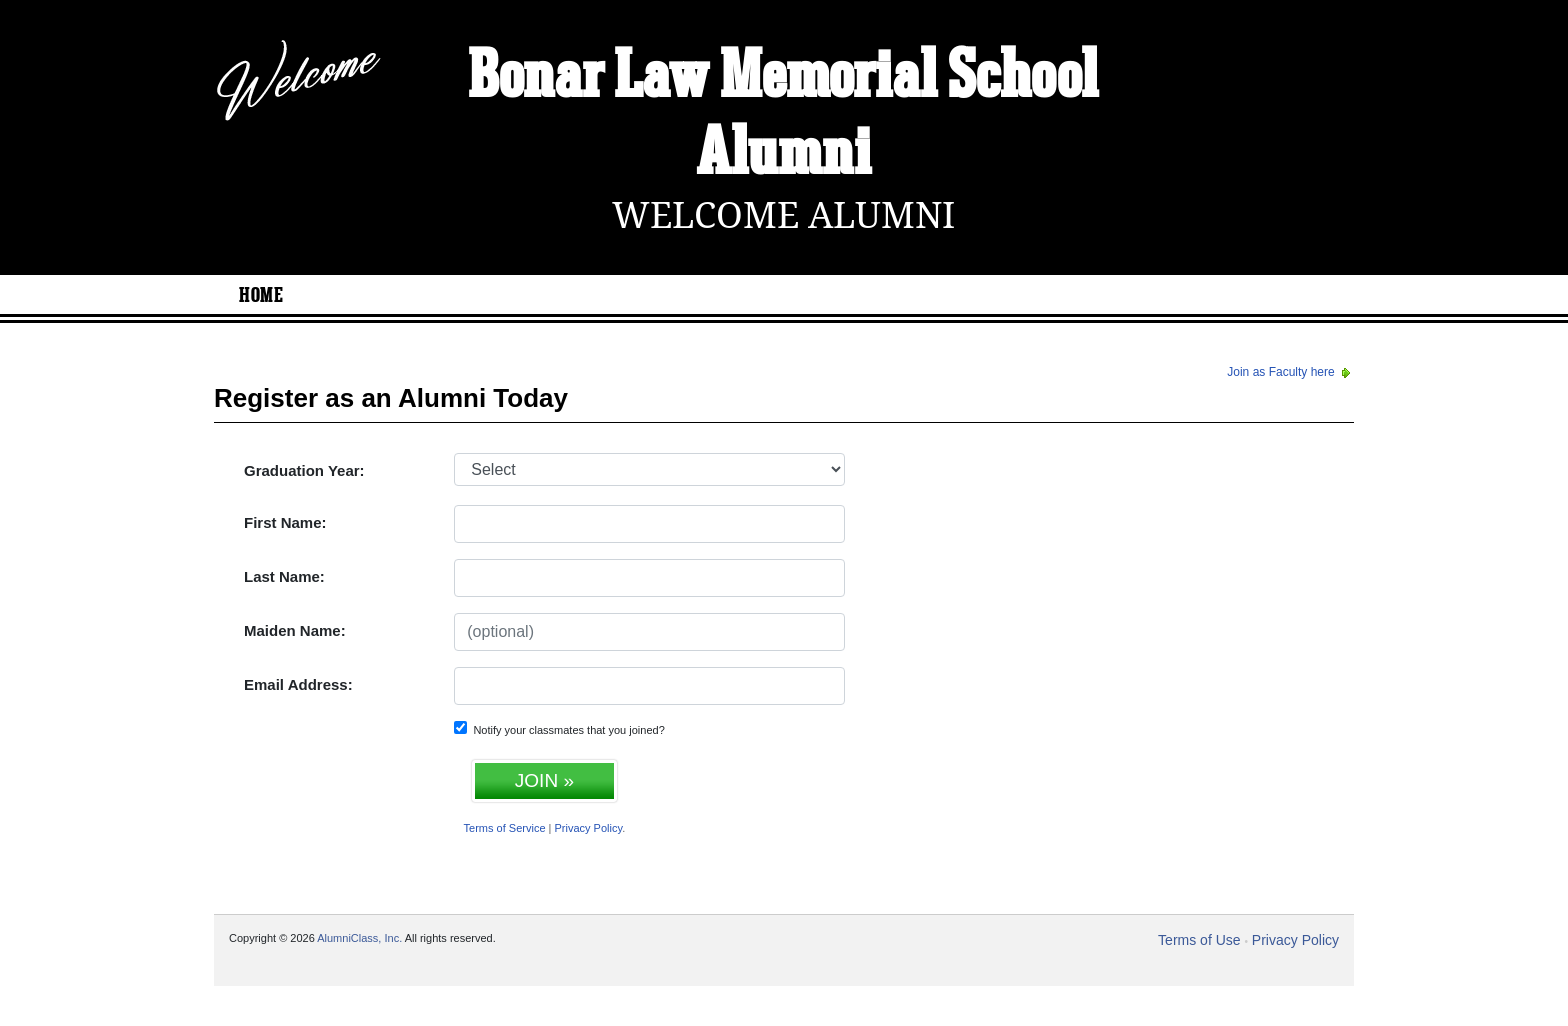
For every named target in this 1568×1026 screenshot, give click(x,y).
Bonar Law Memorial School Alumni (783, 116)
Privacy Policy (589, 828)
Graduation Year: (304, 470)
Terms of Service (505, 828)
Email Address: (298, 684)
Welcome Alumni (783, 215)
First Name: (285, 522)
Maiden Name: (295, 630)
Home (261, 296)
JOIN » (544, 780)
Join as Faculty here (1290, 372)
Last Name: (284, 576)
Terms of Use (1199, 940)
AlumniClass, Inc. (359, 938)
